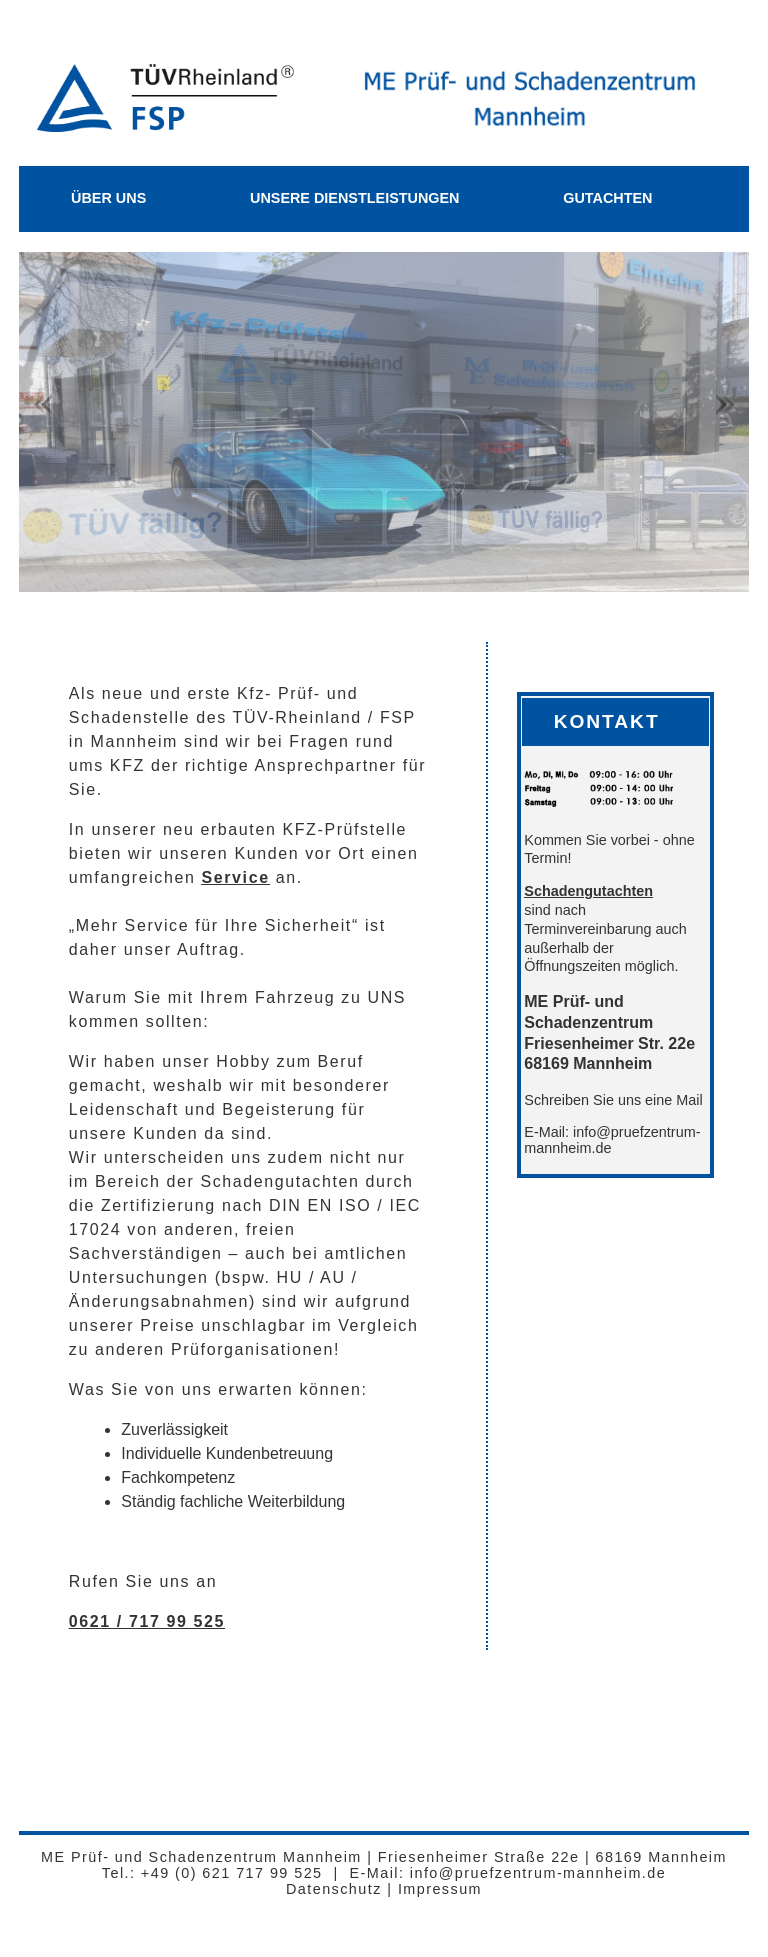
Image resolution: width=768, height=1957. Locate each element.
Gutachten (607, 198)
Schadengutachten (588, 891)
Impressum (440, 1889)
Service (236, 877)
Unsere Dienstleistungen (355, 198)
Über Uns (108, 198)
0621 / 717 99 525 (147, 1621)
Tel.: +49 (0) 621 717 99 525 (212, 1873)
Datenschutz (334, 1889)
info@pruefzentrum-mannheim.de (535, 1873)
